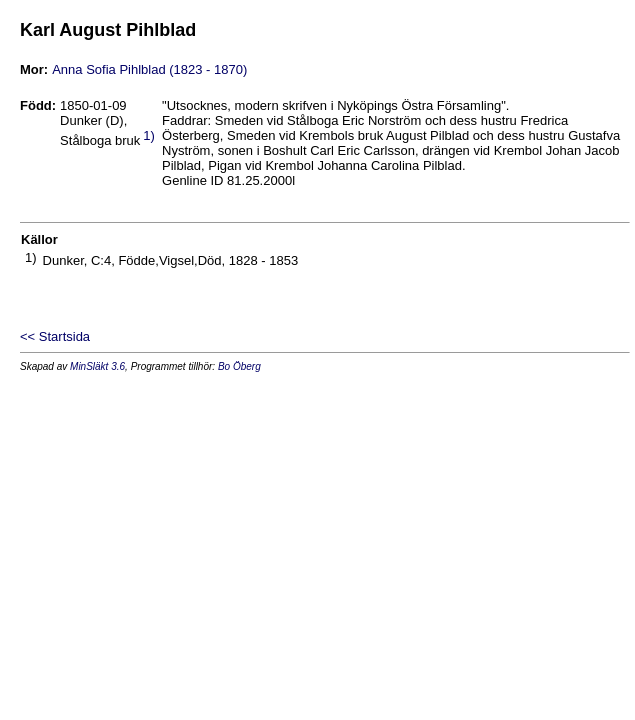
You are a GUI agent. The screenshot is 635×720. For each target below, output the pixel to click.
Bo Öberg (239, 366)
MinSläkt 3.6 (97, 366)
